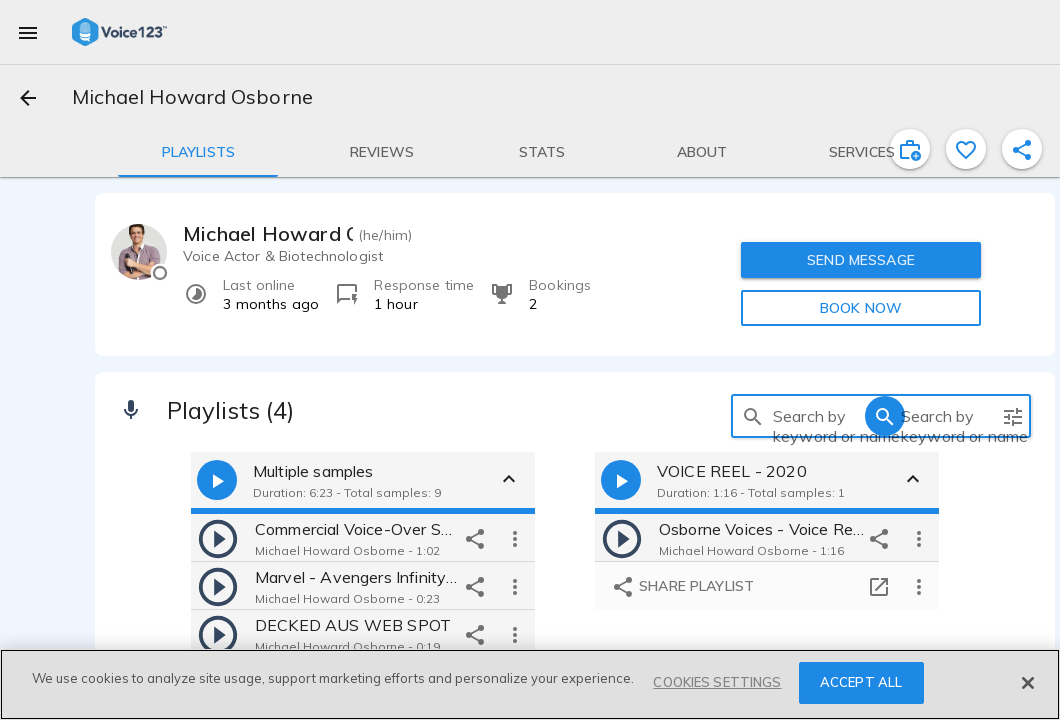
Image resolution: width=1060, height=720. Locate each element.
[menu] (28, 32)
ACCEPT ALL (861, 682)
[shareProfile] (1022, 149)
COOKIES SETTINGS (717, 682)
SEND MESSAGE (861, 260)
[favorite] (966, 149)
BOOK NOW (861, 308)
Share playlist (682, 587)
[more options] (515, 538)
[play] (218, 538)
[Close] (1028, 683)
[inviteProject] (910, 149)
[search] (753, 416)
